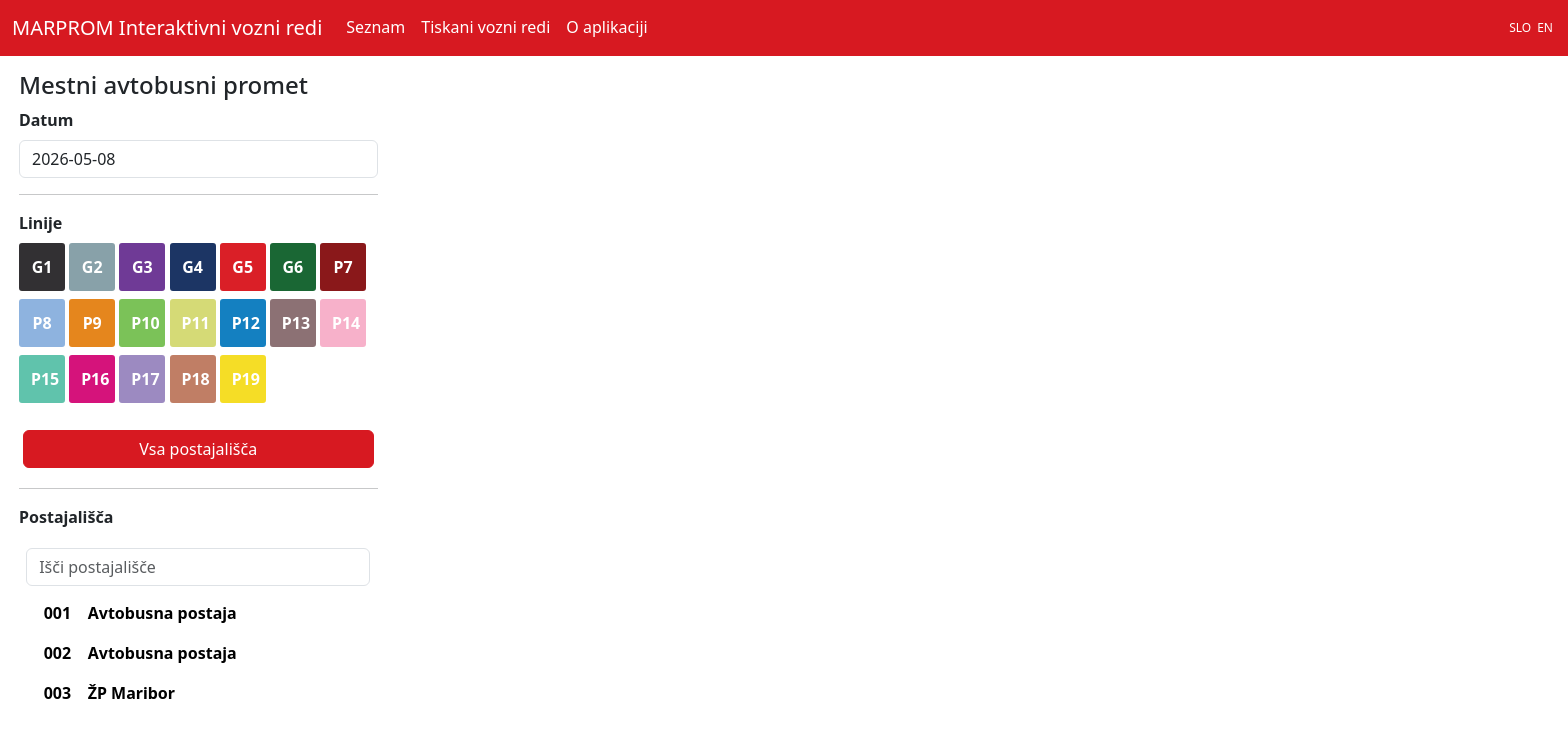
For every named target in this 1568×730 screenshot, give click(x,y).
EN (1545, 27)
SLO (1520, 27)
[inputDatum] (198, 159)
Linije (40, 223)
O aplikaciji (606, 27)
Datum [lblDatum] (46, 120)
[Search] (198, 567)
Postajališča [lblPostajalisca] (66, 517)
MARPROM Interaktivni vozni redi (167, 27)
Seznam (375, 27)
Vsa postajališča (198, 449)
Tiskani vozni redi (485, 27)
